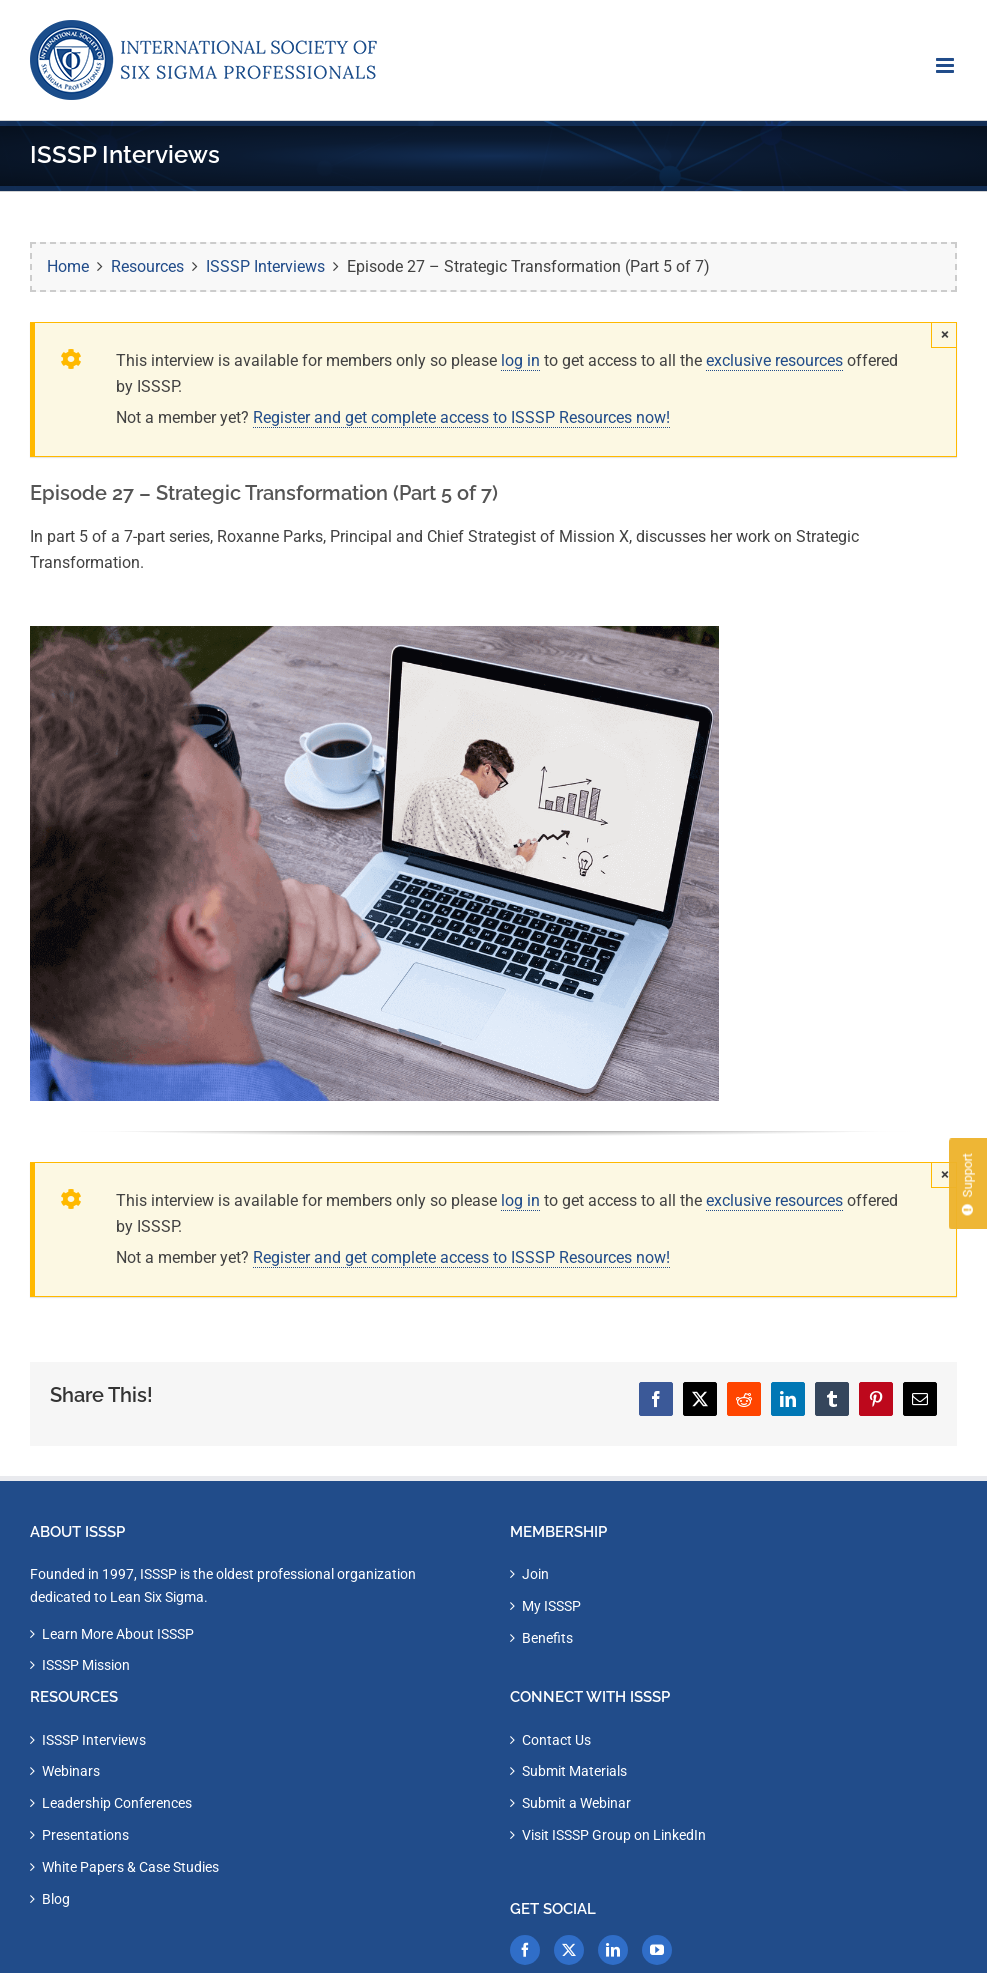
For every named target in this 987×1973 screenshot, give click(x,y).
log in (520, 360)
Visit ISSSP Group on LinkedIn (614, 1835)
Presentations (85, 1835)
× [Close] (945, 334)
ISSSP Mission (86, 1665)
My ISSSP (551, 1606)
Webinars (71, 1771)
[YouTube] (657, 1950)
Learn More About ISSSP (118, 1634)
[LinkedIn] (613, 1950)
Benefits (547, 1638)
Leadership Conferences (117, 1803)
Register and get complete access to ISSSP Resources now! (461, 417)
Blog (56, 1899)
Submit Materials (574, 1771)
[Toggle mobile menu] (946, 65)
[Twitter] (569, 1950)
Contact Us (556, 1740)
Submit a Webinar (576, 1803)
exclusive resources (774, 360)
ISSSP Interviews (94, 1740)
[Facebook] (525, 1950)
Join (535, 1574)
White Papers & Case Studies (130, 1867)
